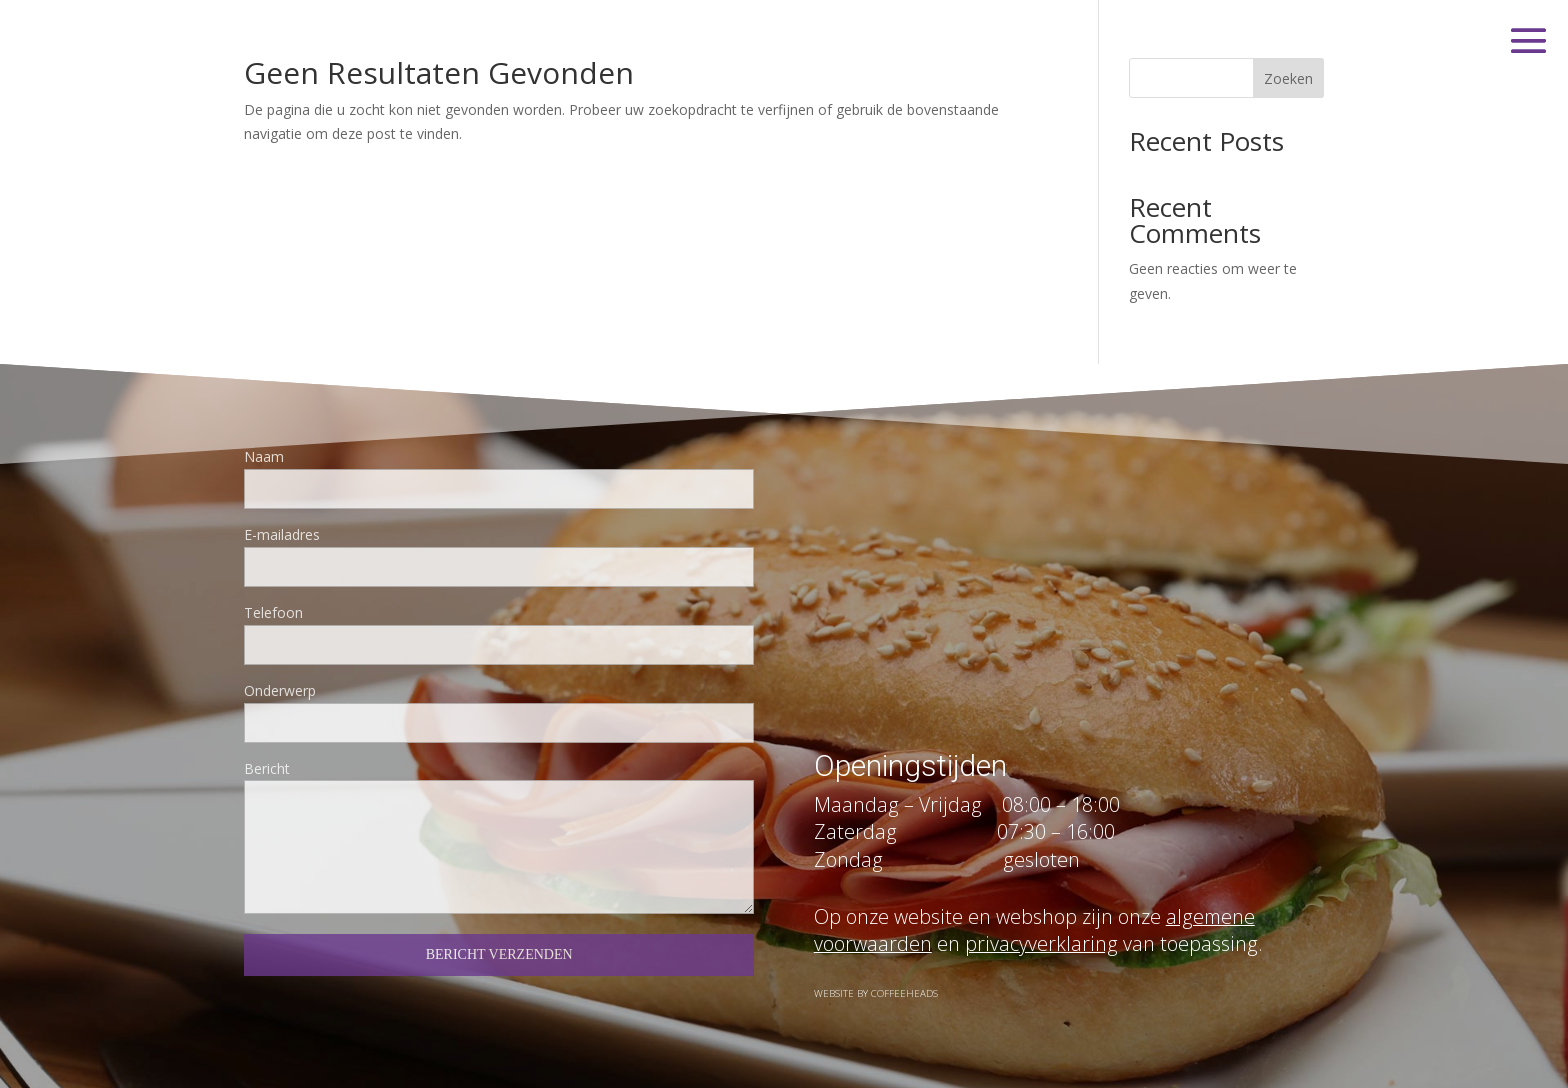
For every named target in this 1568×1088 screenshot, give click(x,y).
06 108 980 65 (915, 548)
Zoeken (1288, 78)
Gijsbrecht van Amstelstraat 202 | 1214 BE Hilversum (1080, 474)
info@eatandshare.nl (942, 623)
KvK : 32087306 (920, 698)
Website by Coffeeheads (876, 1005)
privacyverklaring (1041, 990)
